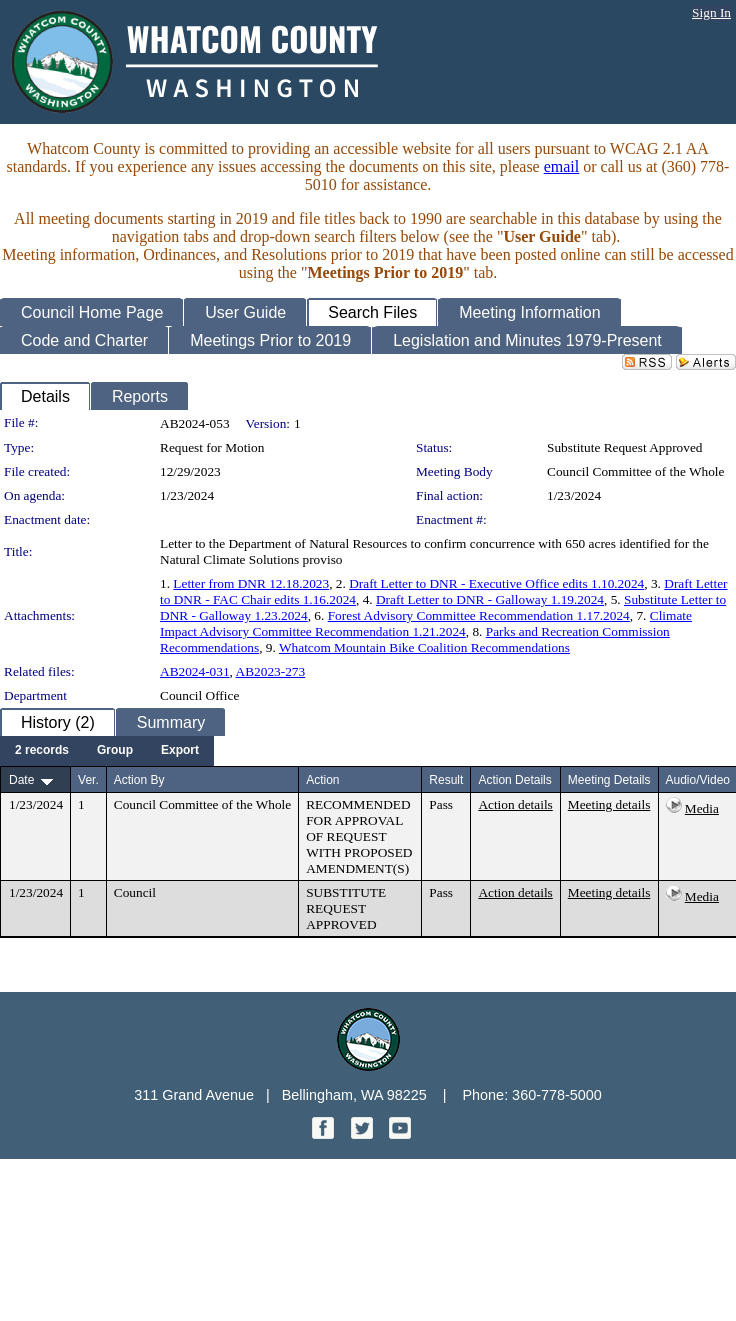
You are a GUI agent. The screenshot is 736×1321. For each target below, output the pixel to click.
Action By (139, 780)
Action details (515, 804)
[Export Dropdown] (180, 751)
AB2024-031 (195, 671)
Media (702, 808)
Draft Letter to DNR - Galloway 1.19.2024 (490, 599)
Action (322, 780)
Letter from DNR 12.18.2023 (251, 583)
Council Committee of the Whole (635, 471)
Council (135, 892)
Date (21, 780)
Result (446, 780)
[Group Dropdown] (115, 751)
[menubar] (107, 751)
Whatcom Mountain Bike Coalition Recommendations (424, 647)
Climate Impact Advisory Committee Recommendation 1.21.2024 (426, 623)
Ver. (88, 780)
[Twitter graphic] (364, 1133)
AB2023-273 (271, 671)
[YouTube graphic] (400, 1133)
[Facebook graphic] (325, 1133)
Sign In (711, 12)
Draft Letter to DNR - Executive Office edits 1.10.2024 (496, 583)
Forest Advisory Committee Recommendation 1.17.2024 (479, 615)
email (562, 166)
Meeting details (609, 804)
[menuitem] (42, 751)
